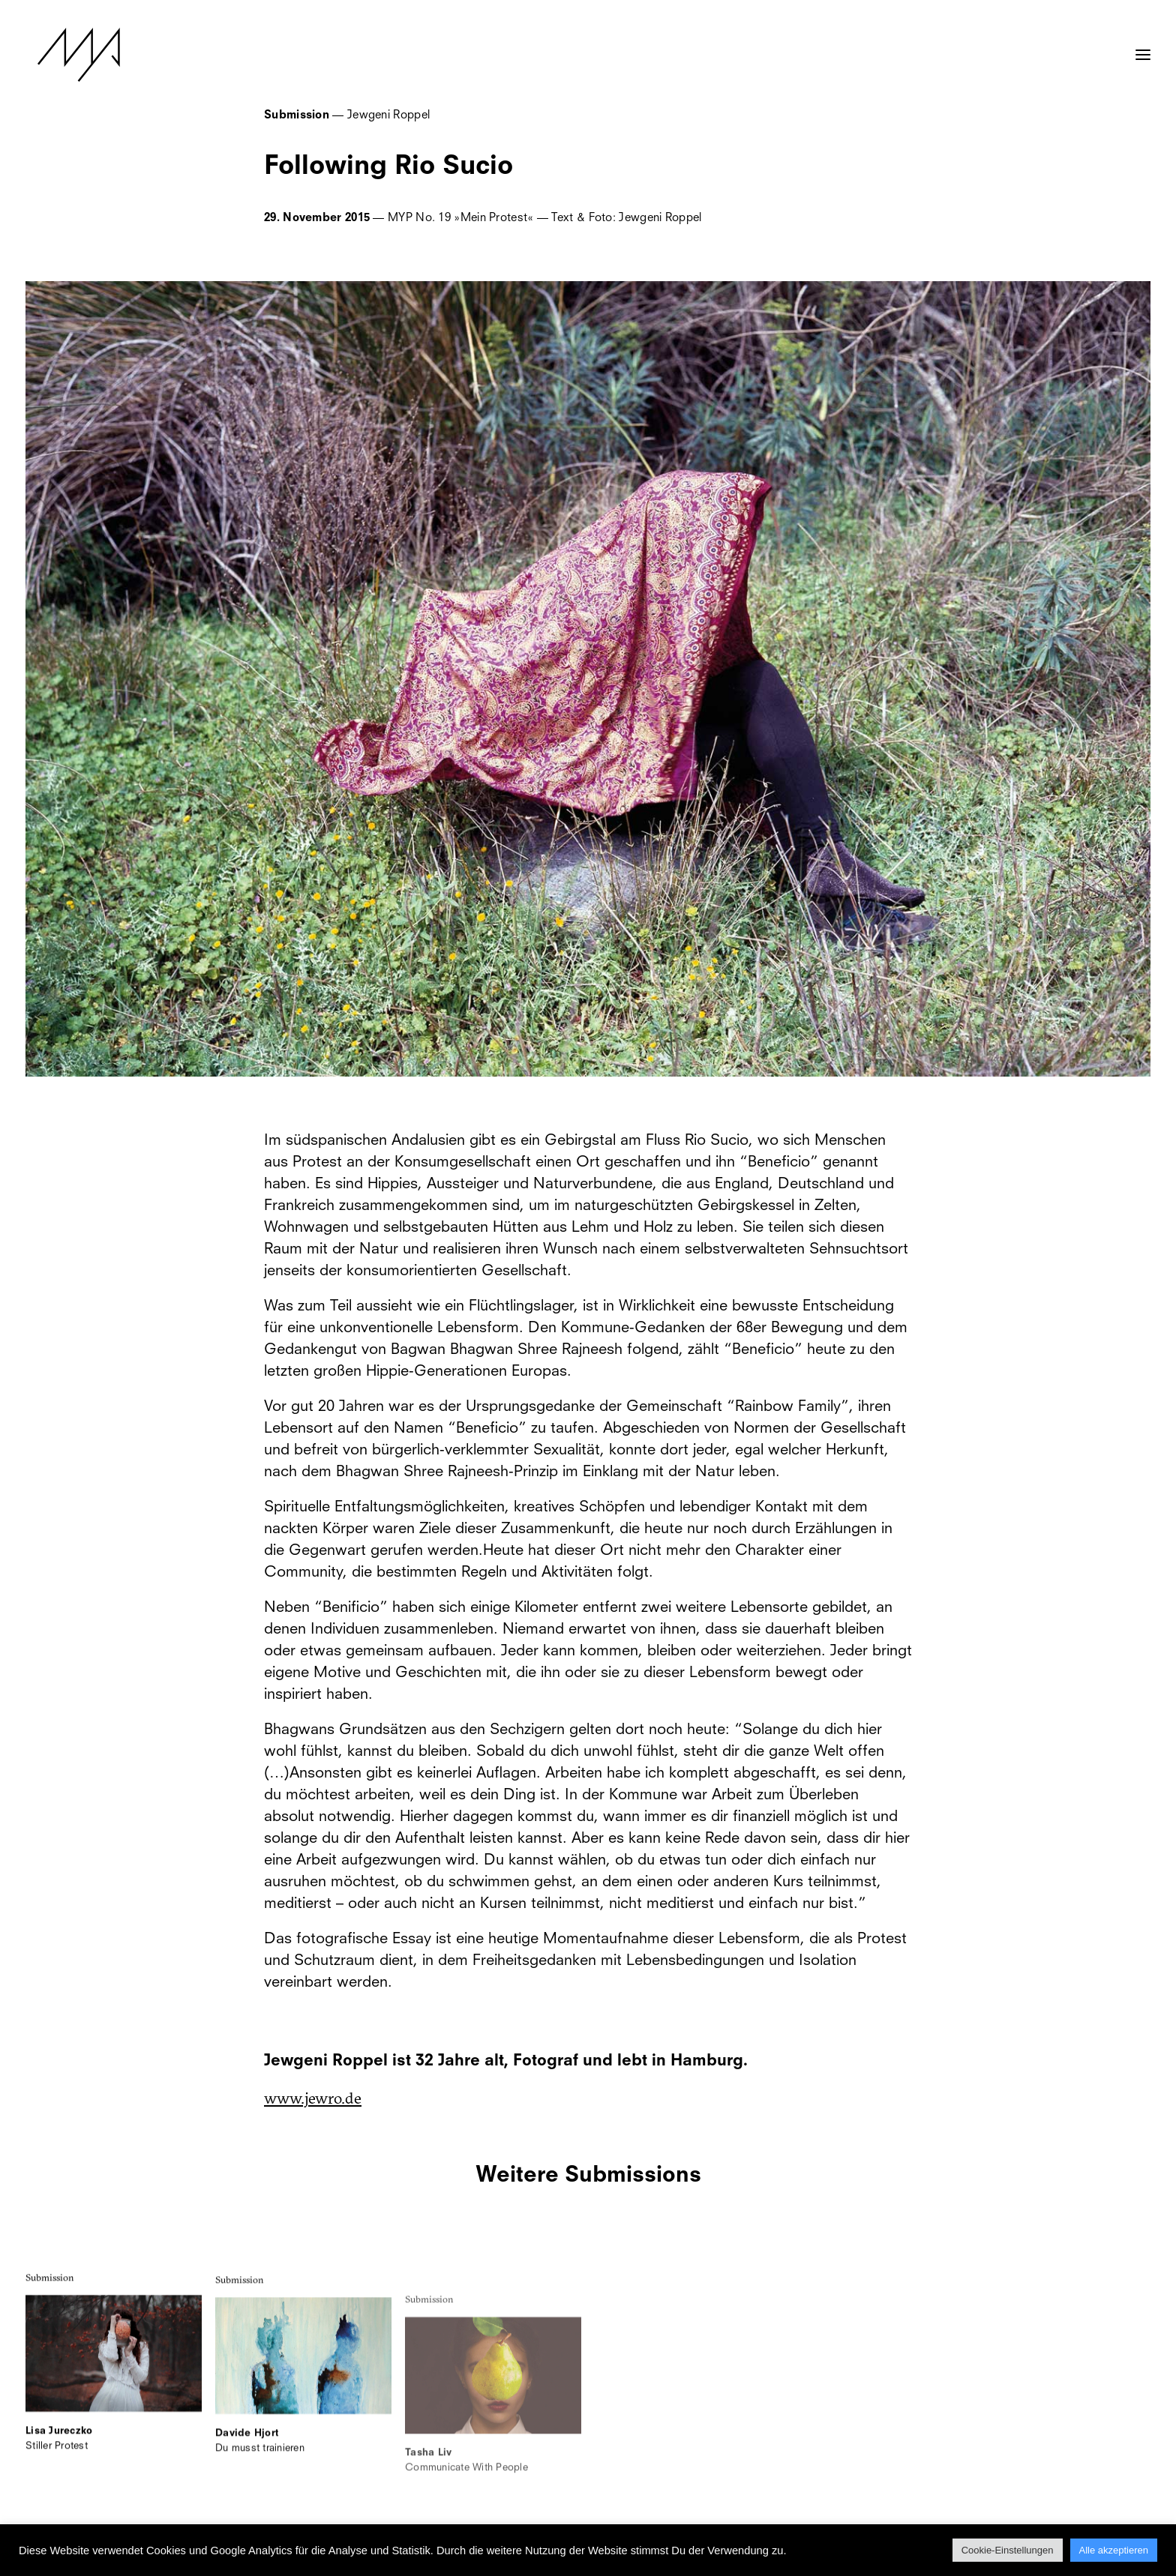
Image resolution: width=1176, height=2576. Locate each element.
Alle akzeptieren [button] (1114, 2550)
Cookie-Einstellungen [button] (1008, 2550)
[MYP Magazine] (67, 55)
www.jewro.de (313, 2097)
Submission (50, 2296)
